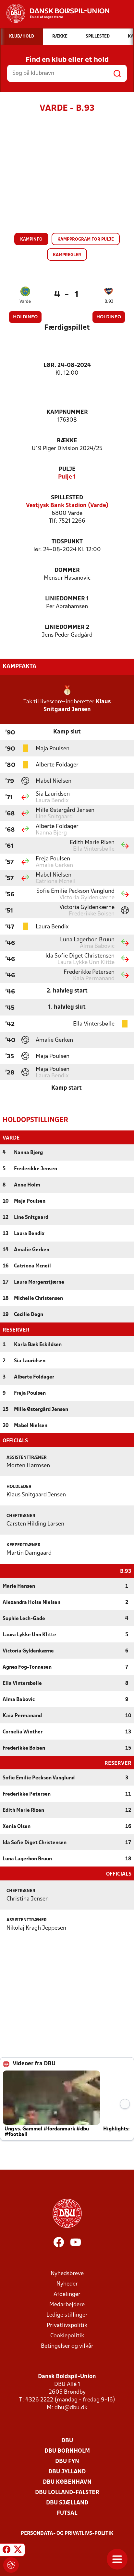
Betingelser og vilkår (67, 2345)
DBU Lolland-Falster (67, 2492)
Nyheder (67, 2283)
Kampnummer (67, 412)
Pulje (67, 469)
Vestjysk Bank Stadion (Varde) (67, 505)
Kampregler (67, 255)
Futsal (67, 2512)
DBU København (67, 2481)
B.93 (108, 302)
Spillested (67, 498)
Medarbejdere (67, 2304)
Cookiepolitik (67, 2335)
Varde (25, 302)
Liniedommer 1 (67, 599)
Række (67, 441)
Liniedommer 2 (67, 627)
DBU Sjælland (67, 2502)
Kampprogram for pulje (85, 239)
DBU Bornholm (67, 2450)
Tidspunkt (67, 542)
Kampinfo (31, 239)
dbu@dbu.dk (71, 2407)
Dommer (67, 570)
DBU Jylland (67, 2471)
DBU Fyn (67, 2461)
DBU (67, 2440)
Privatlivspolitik (67, 2325)
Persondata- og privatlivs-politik (67, 2533)
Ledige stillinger (67, 2314)
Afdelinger (67, 2294)
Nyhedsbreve (67, 2273)
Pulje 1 (67, 477)
